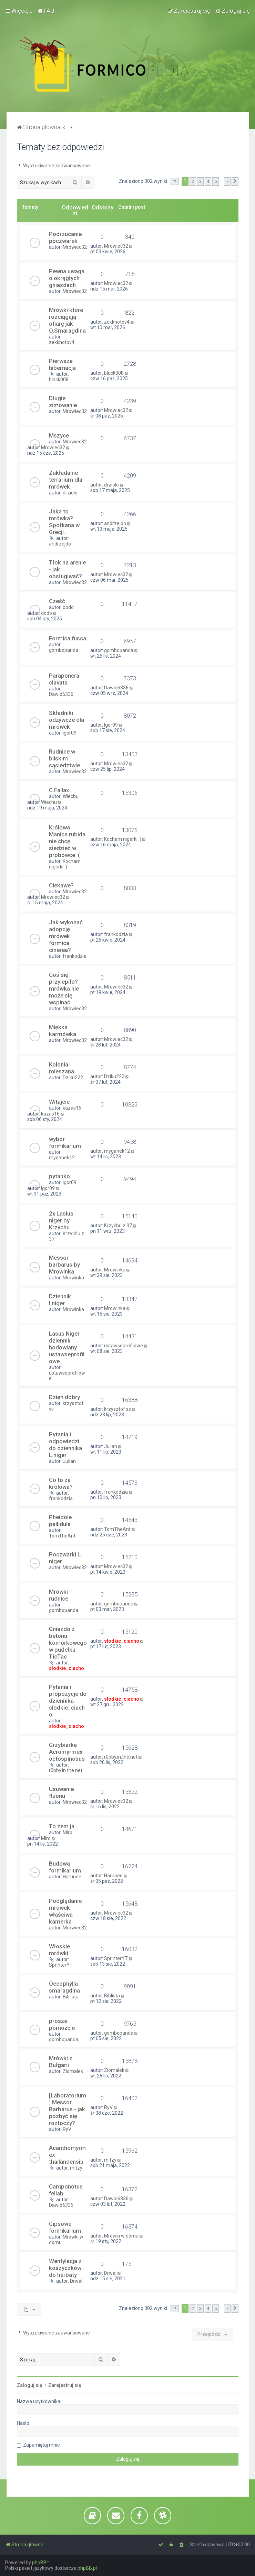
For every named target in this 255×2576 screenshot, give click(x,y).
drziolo (70, 492)
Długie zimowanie (63, 402)
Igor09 (69, 733)
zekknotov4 (61, 342)
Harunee (72, 1876)
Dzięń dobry (64, 1397)
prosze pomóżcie (62, 2024)
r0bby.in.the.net (65, 1770)
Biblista (71, 1996)
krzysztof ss (117, 1409)
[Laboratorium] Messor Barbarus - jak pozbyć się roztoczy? (67, 2109)
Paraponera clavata (64, 679)
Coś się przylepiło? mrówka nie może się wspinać (64, 988)
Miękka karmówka (62, 1031)
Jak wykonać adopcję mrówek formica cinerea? (66, 936)
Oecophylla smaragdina (64, 1987)
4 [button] (208, 181)
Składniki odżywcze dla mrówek (66, 719)
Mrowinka (73, 1277)
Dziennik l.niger (60, 1300)
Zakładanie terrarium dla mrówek (65, 479)
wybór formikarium (65, 1142)
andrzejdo (60, 544)
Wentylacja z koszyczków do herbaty (65, 2268)
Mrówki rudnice (58, 1595)
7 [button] (227, 181)
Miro (67, 1832)
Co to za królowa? (61, 1483)
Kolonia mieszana (61, 1068)
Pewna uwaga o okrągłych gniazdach (66, 278)
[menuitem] (46, 11)
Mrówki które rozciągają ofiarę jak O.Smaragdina (67, 320)
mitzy (76, 2168)
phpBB (39, 2562)
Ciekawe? (61, 885)
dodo (68, 607)
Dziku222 (73, 1077)
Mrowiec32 (75, 247)
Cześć (57, 601)
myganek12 (62, 1157)
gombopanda (63, 650)
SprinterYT (61, 1965)
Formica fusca (67, 638)
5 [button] (215, 181)
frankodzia (74, 956)
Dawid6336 (61, 694)
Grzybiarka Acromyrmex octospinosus (67, 1751)
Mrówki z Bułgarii (60, 2061)
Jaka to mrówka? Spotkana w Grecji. (64, 521)
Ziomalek (73, 2071)
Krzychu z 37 (118, 1225)
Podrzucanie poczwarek (65, 237)
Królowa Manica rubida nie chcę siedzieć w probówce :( (67, 841)
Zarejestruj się (64, 2385)
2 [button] (193, 181)
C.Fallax (59, 790)
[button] (174, 181)
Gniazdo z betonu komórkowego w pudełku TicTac (68, 1642)
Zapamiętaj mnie (41, 2445)
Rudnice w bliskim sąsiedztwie (64, 758)
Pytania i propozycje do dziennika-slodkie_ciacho (67, 1700)
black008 (59, 379)
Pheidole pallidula (60, 1520)
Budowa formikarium (65, 1867)
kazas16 (72, 1108)
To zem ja (61, 1826)
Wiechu (71, 796)
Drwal (76, 2281)
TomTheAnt (62, 1535)
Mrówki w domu (121, 2236)
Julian (69, 1461)
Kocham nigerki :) (65, 863)
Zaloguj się (29, 2385)
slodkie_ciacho (66, 1668)
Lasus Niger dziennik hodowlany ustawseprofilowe (66, 1347)
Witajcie (59, 1101)
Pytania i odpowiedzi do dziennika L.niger (65, 1444)
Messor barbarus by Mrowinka (64, 1264)
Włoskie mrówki (59, 1950)
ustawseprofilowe (123, 1345)
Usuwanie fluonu (61, 1792)
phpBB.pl (87, 2568)
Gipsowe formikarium (65, 2227)
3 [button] (200, 181)
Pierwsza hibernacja (62, 364)
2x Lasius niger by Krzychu (61, 1220)
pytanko (59, 1176)
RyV (67, 2129)
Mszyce (59, 435)
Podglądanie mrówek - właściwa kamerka (65, 1911)
